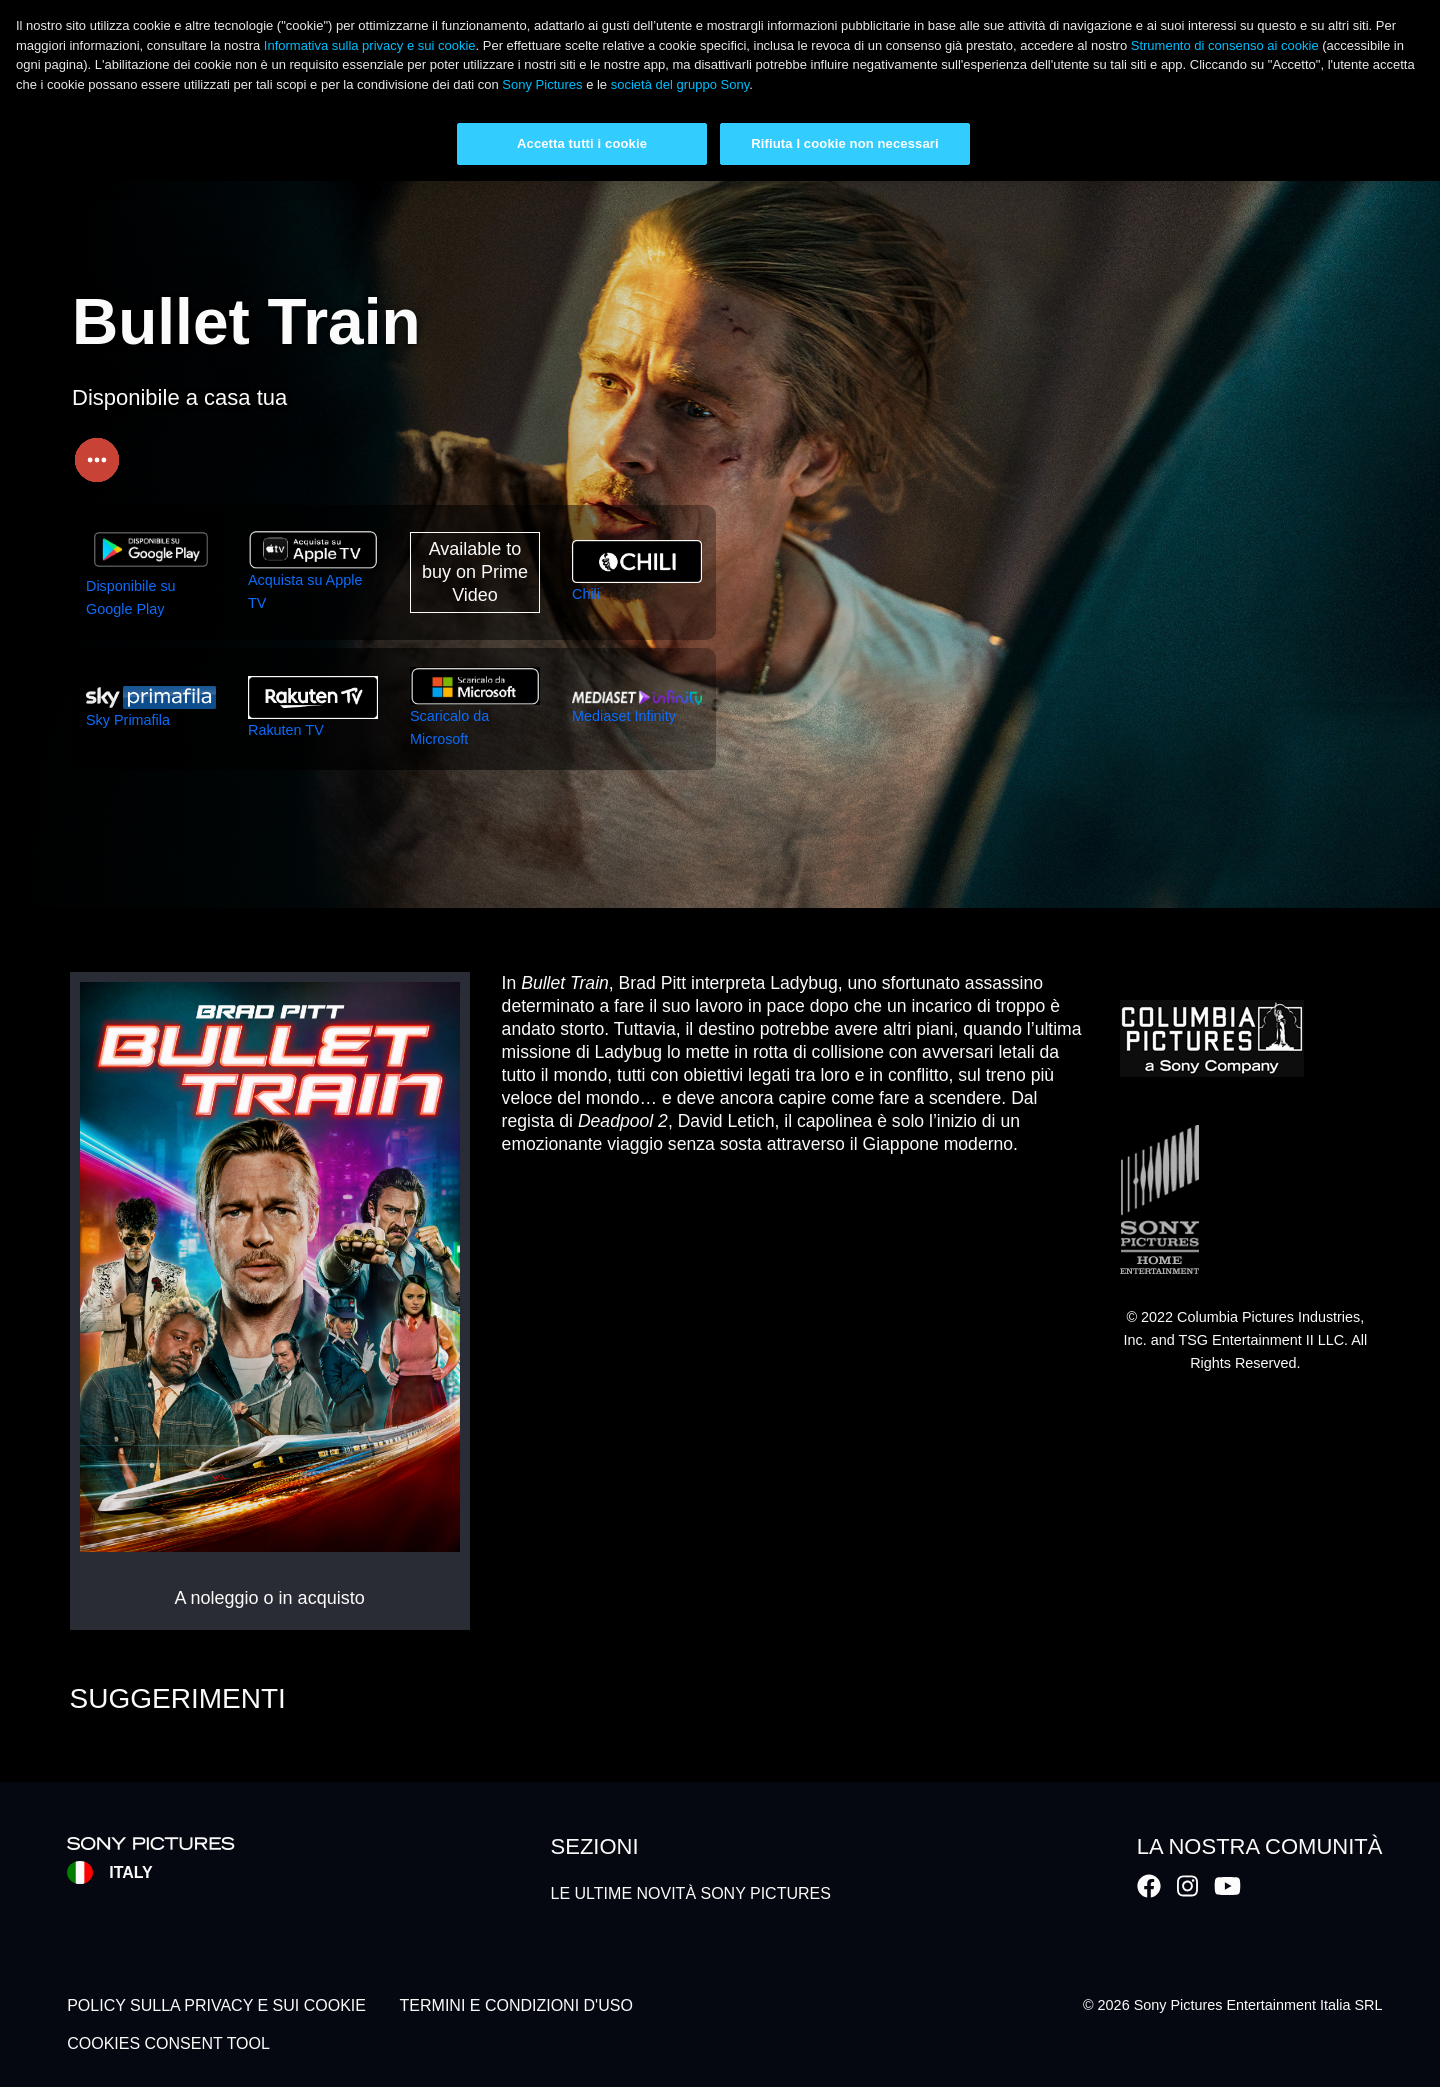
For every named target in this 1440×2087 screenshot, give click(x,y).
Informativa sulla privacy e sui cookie (370, 45)
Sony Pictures (542, 84)
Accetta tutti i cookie (582, 143)
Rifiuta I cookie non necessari (844, 143)
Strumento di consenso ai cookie (1225, 45)
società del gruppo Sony (680, 84)
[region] (720, 90)
